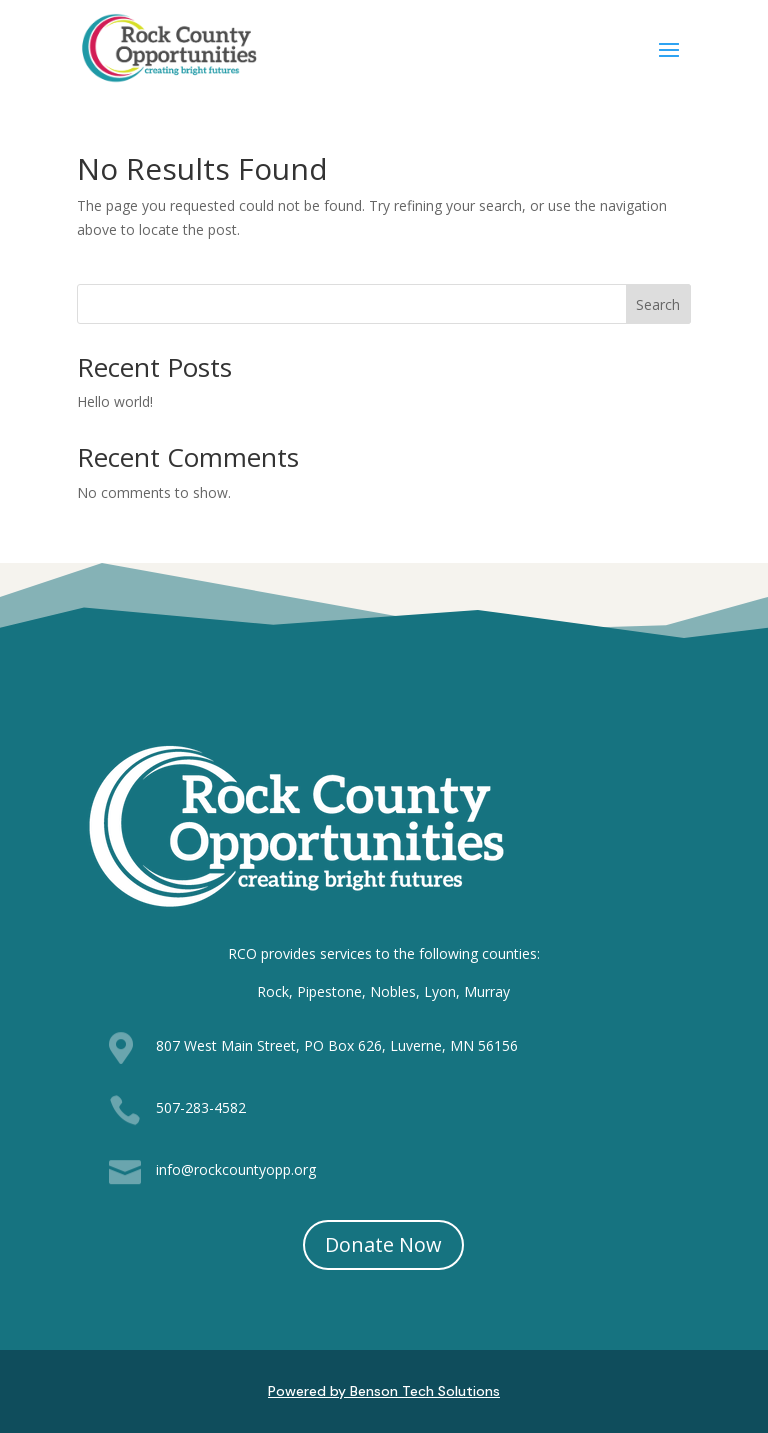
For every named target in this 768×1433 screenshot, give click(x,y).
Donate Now (383, 1244)
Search (658, 304)
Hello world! (115, 401)
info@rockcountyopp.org (236, 1169)
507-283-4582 (201, 1107)
